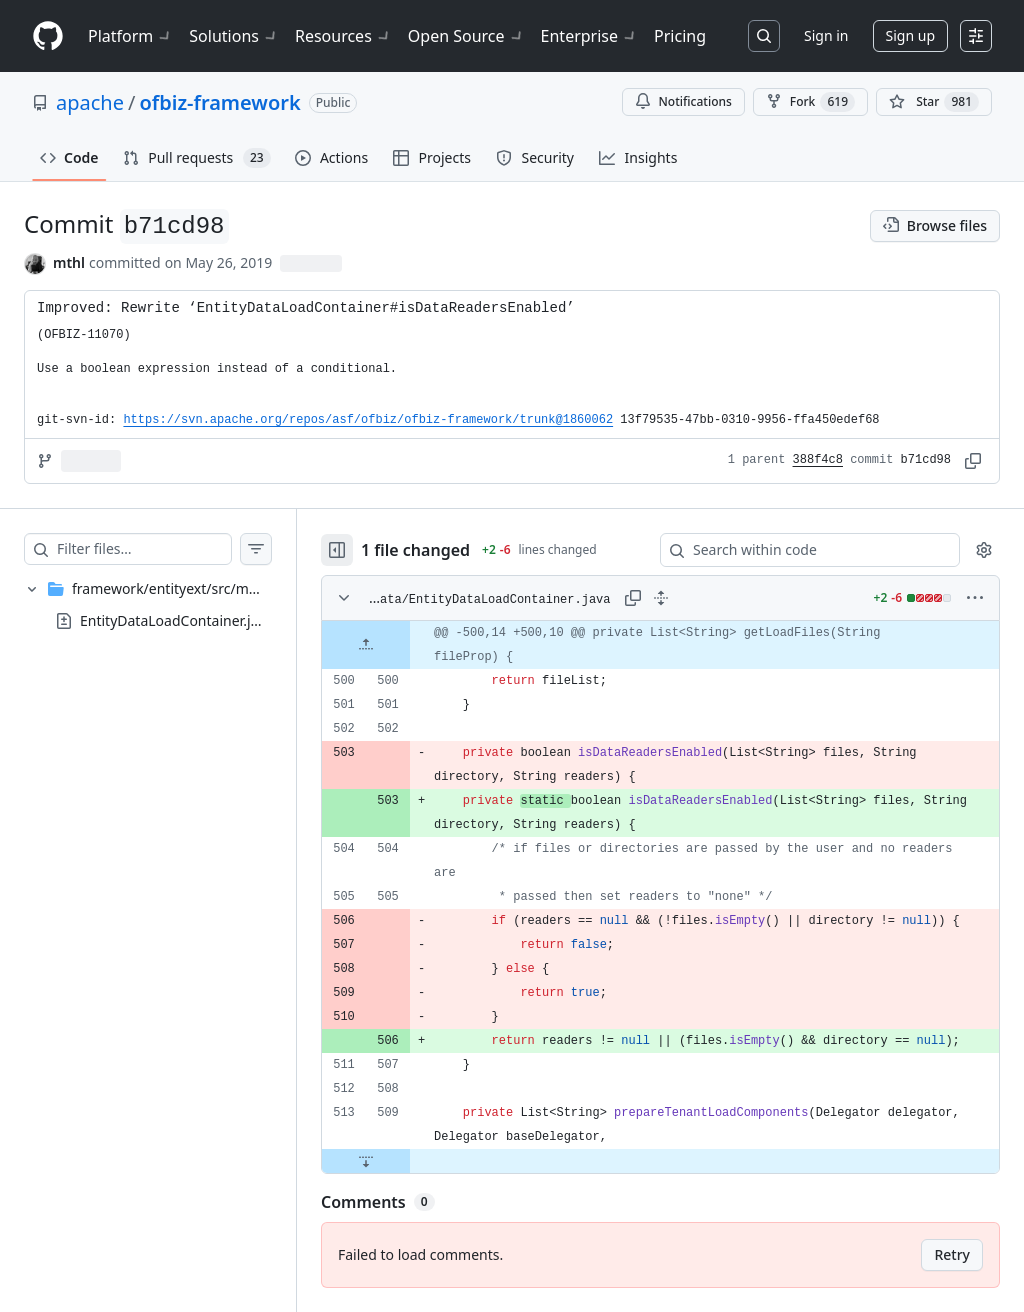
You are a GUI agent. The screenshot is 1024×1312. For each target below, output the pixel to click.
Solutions (234, 36)
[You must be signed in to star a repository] (934, 102)
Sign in (826, 35)
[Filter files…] (144, 549)
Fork (810, 102)
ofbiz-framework (219, 102)
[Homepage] (48, 36)
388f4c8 (818, 460)
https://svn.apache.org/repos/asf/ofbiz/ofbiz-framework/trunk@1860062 (368, 420)
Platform (130, 36)
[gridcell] (660, 645)
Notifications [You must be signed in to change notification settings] (683, 101)
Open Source (466, 36)
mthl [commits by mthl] (69, 262)
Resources (343, 36)
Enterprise (589, 36)
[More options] (975, 598)
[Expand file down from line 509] (366, 1161)
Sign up (910, 35)
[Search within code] (800, 550)
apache (90, 102)
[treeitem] (148, 605)
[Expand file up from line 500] (366, 645)
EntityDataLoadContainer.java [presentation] (176, 619)
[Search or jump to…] (764, 36)
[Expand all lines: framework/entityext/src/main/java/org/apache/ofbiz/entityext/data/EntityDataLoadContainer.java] (661, 598)
